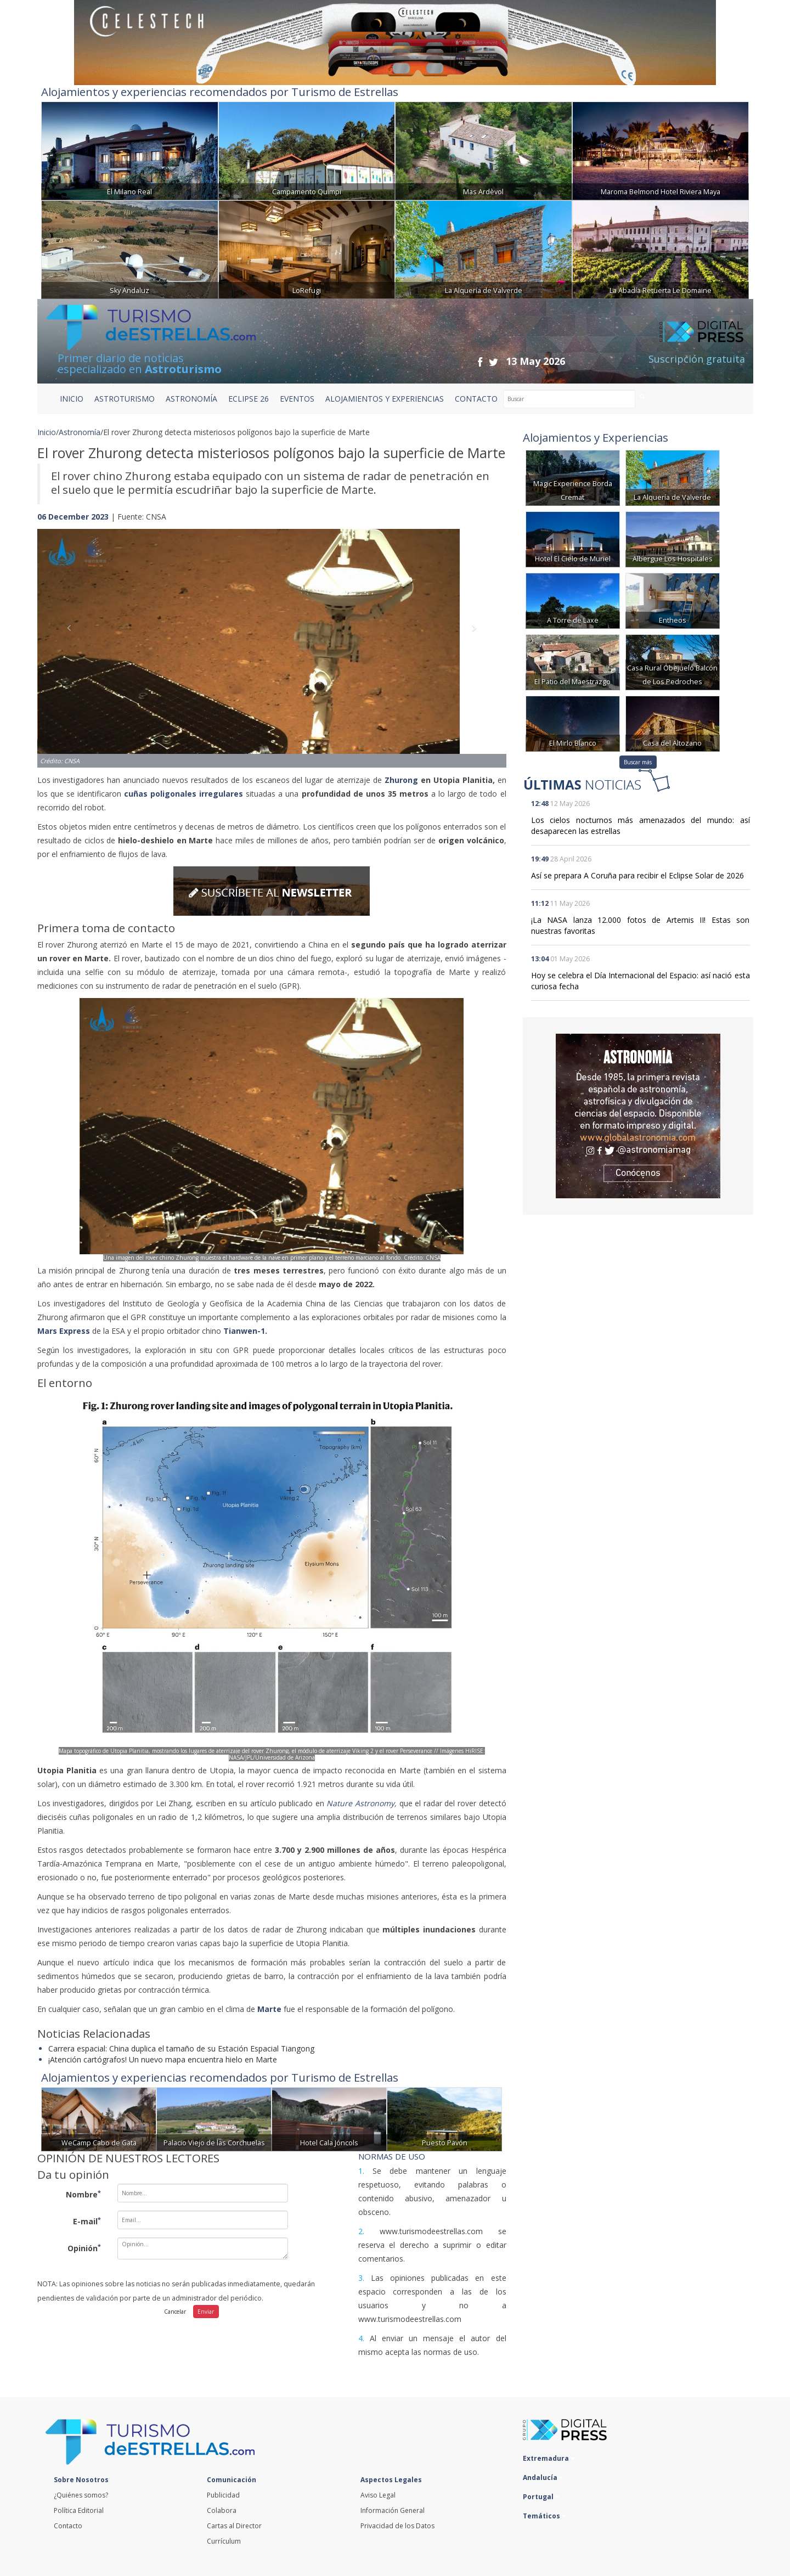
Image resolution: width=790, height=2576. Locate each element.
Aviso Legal (378, 2495)
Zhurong (401, 780)
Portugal (541, 2496)
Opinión (84, 2247)
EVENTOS (297, 398)
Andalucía (543, 2477)
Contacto (68, 2525)
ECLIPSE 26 (248, 398)
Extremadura (548, 2458)
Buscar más (638, 762)
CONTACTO (476, 398)
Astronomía (79, 432)
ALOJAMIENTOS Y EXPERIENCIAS (384, 398)
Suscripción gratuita (696, 358)
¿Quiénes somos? (81, 2495)
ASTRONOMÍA (191, 398)
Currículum (224, 2541)
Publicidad (223, 2495)
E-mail (87, 2221)
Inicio (71, 398)
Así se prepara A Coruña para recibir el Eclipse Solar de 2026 (637, 875)
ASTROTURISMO (124, 398)
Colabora (221, 2510)
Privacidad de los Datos (397, 2525)
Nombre (83, 2194)
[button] (72, 637)
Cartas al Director (234, 2525)
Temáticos (544, 2516)
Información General (392, 2510)
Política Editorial (79, 2510)
